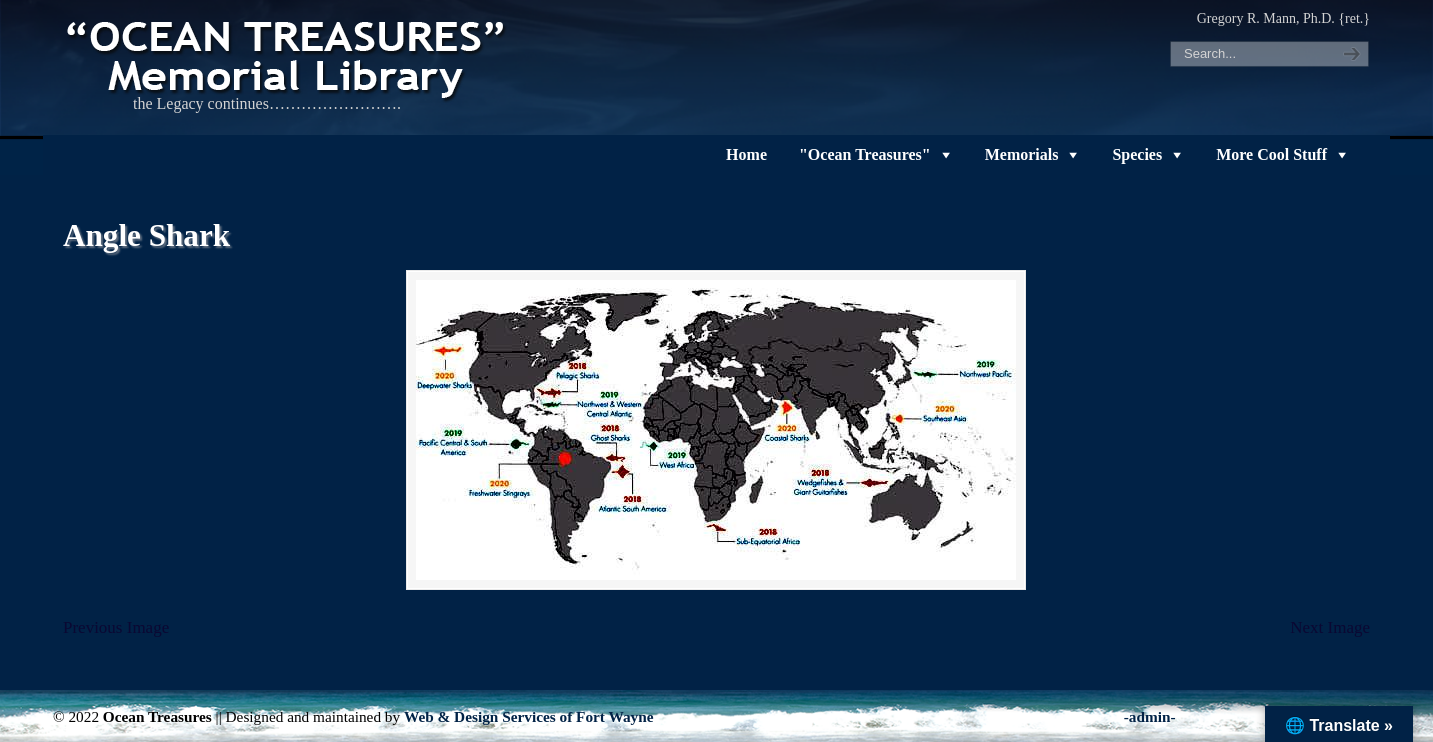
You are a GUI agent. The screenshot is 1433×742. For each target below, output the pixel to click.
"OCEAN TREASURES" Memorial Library (288, 56)
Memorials (1022, 154)
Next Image (1330, 627)
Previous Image (116, 627)
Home (746, 154)
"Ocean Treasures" (865, 154)
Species (1137, 154)
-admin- (1150, 716)
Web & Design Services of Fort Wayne (529, 716)
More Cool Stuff (1271, 154)
